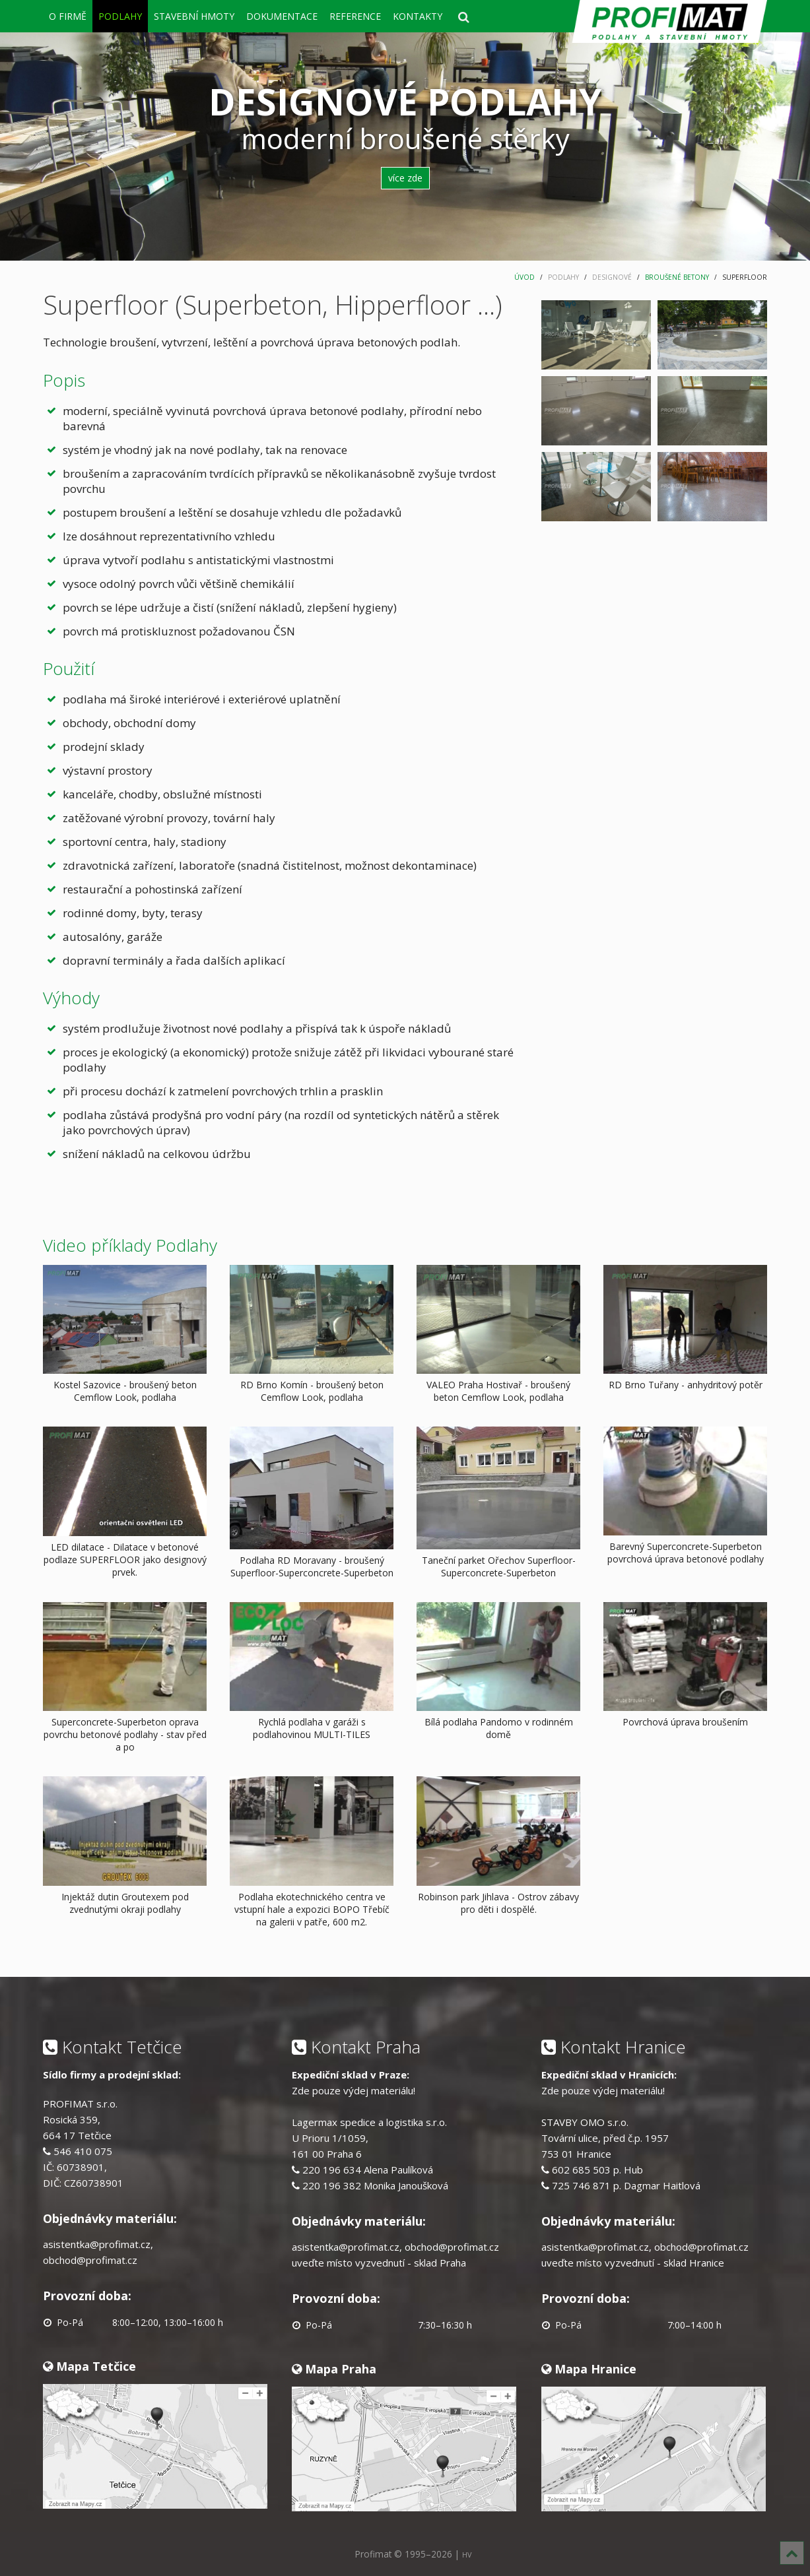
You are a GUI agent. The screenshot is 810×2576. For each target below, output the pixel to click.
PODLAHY (120, 16)
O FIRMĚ (67, 16)
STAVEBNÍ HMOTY (194, 16)
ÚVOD (524, 277)
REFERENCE (355, 16)
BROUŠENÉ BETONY (677, 277)
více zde (405, 178)
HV (466, 2555)
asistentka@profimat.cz (97, 2244)
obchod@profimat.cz (90, 2260)
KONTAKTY (417, 16)
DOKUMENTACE (282, 16)
